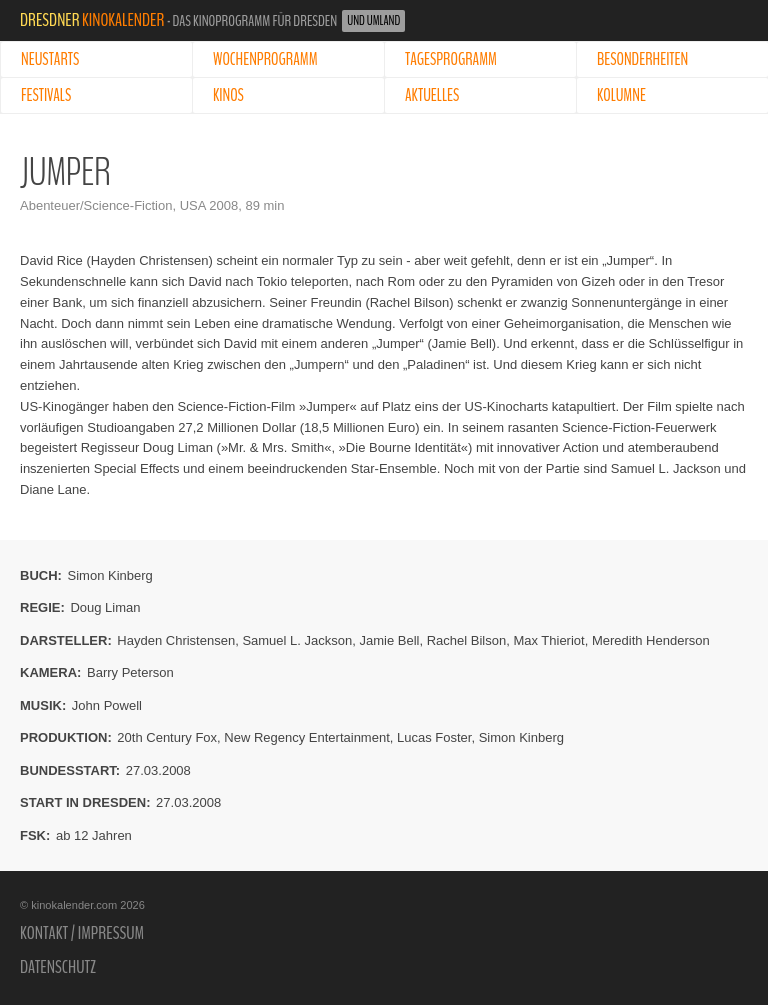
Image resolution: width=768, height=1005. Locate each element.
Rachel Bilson (467, 640)
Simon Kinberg (110, 575)
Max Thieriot (548, 640)
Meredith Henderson (651, 640)
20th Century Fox (167, 737)
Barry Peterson (130, 672)
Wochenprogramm (265, 59)
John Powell (107, 705)
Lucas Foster (434, 737)
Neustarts (50, 59)
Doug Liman (105, 607)
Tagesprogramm (451, 59)
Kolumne (621, 95)
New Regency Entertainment (306, 737)
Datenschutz (58, 967)
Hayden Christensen (176, 640)
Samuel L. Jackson (297, 640)
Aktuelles (432, 95)
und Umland (373, 21)
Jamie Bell (389, 640)
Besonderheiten (642, 59)
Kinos (228, 95)
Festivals (46, 95)
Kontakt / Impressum (82, 933)
